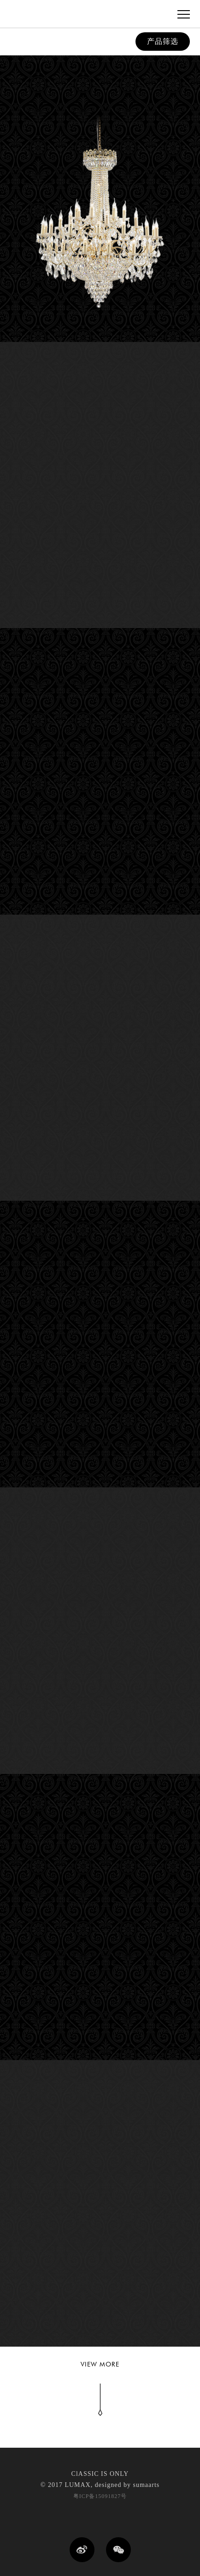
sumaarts (146, 2484)
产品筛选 (162, 41)
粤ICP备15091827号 (100, 2496)
